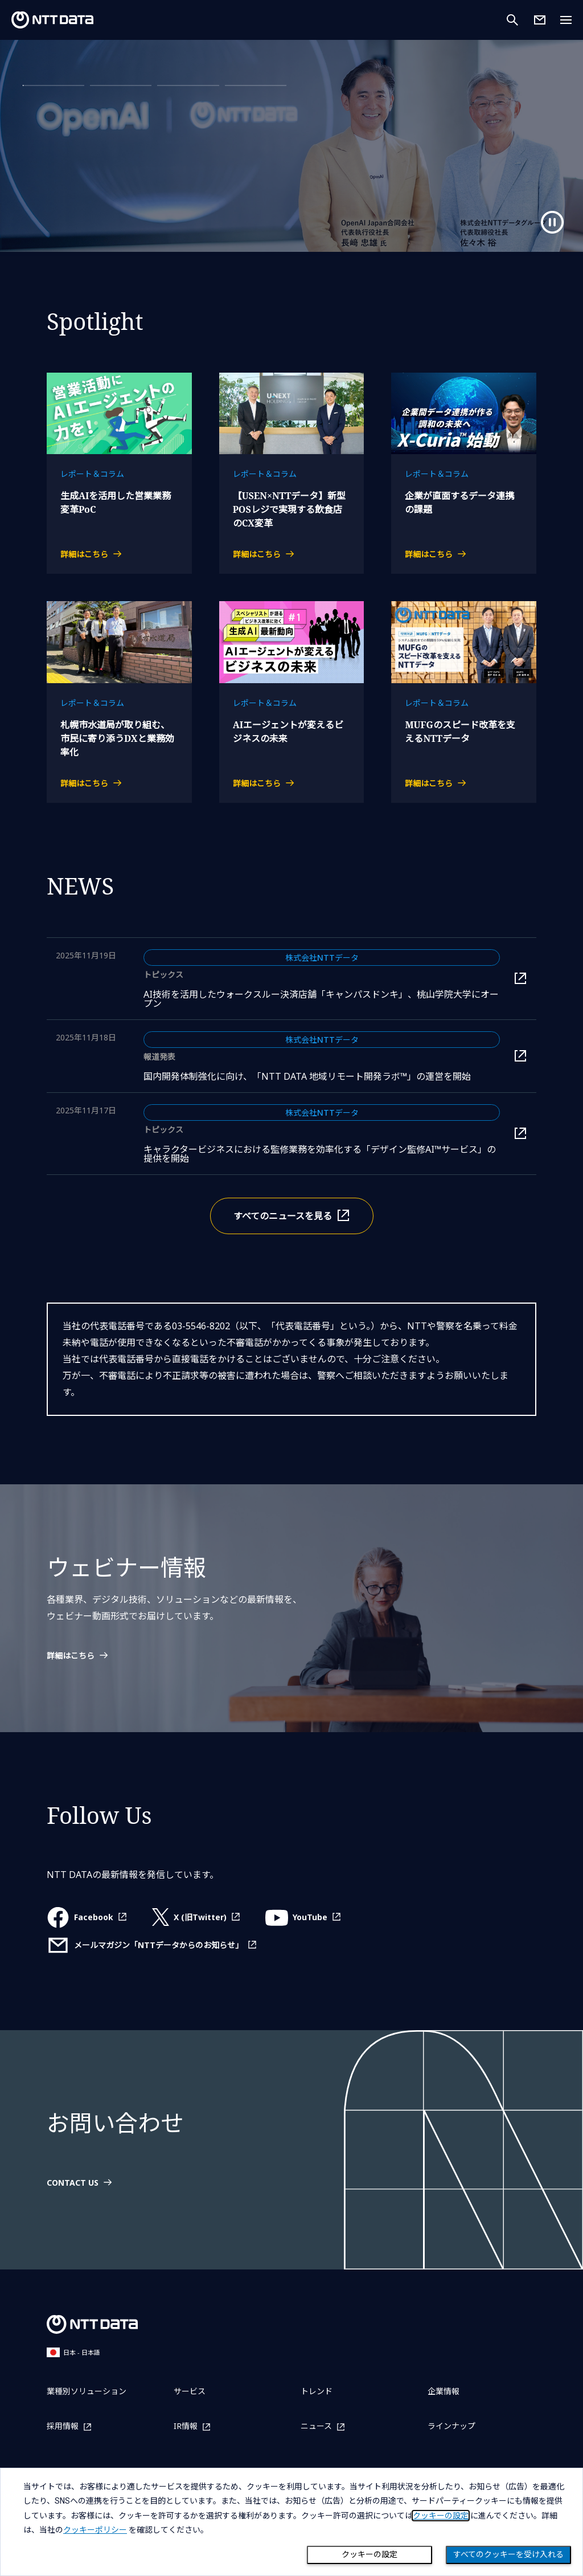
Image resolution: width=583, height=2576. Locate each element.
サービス (190, 2391)
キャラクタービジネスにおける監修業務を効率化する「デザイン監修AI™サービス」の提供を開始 (319, 1154)
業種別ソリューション (86, 2391)
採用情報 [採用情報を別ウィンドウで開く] (63, 2426)
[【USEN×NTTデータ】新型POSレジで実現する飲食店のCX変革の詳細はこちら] (292, 554)
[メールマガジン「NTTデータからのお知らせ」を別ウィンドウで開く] (152, 1945)
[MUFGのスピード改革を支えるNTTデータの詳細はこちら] (464, 783)
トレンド (316, 2391)
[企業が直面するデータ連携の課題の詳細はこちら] (464, 554)
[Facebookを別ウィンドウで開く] (87, 1917)
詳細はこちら (73, 175)
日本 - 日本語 (73, 2352)
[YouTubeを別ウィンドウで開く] (303, 1917)
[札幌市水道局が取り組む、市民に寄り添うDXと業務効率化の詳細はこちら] (119, 783)
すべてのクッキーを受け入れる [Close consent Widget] (508, 2554)
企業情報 (443, 2391)
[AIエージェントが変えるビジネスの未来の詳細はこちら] (292, 783)
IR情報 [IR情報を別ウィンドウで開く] (186, 2426)
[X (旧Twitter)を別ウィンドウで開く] (196, 1917)
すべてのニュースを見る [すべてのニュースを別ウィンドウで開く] (282, 1216)
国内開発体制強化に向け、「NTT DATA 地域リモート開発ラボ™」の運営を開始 (321, 1076)
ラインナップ (451, 2425)
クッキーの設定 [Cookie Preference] (369, 2554)
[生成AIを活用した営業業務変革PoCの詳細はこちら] (119, 554)
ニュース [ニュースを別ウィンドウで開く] (316, 2426)
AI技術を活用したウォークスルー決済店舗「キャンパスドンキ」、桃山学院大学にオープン (321, 999)
